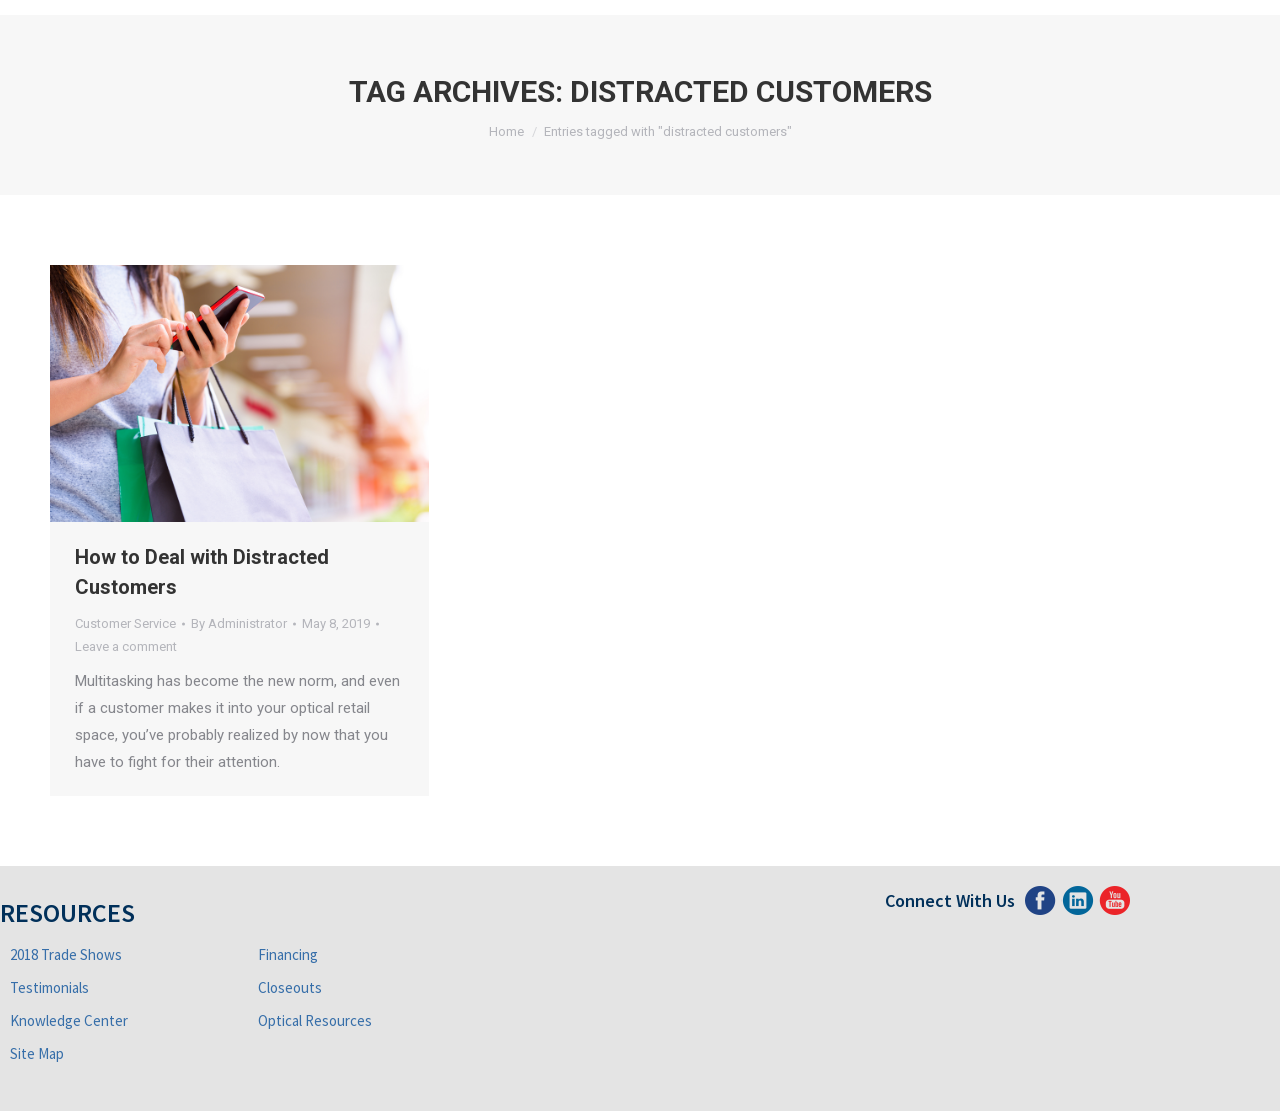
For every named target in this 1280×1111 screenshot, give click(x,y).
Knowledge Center (69, 1020)
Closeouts (290, 987)
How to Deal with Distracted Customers (202, 572)
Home (506, 131)
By (239, 623)
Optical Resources (315, 1020)
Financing (288, 954)
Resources (67, 912)
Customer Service (125, 623)
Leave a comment (126, 646)
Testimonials (49, 987)
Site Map (37, 1053)
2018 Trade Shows (66, 954)
